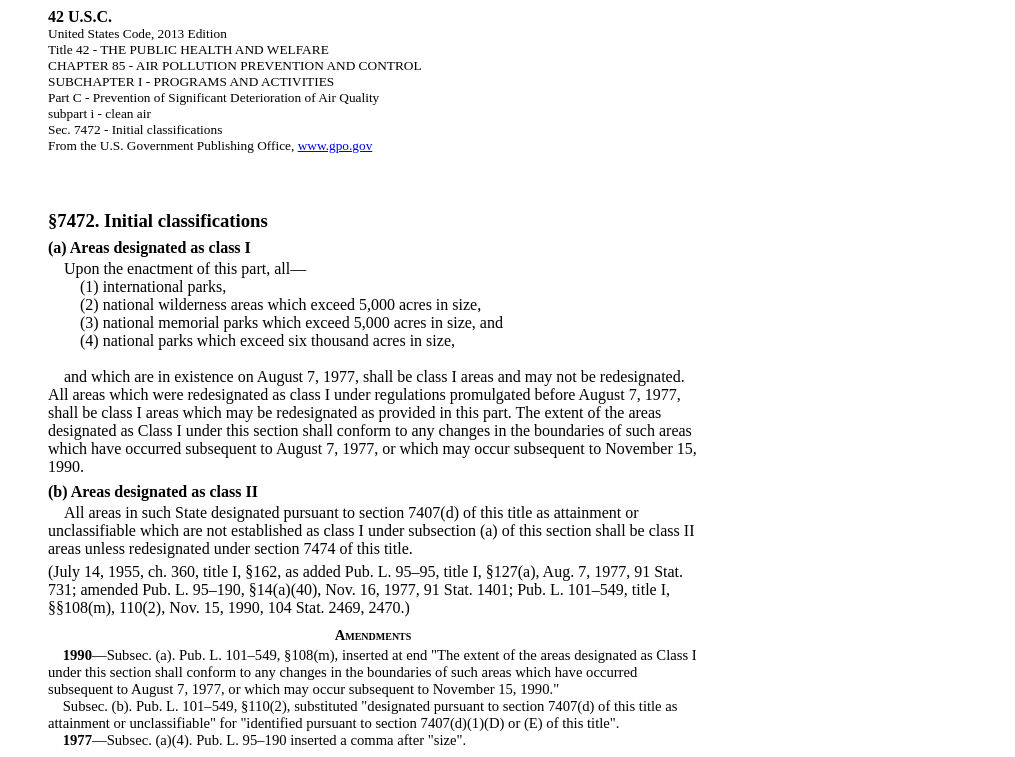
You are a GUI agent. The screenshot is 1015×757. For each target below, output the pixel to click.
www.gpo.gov (335, 145)
